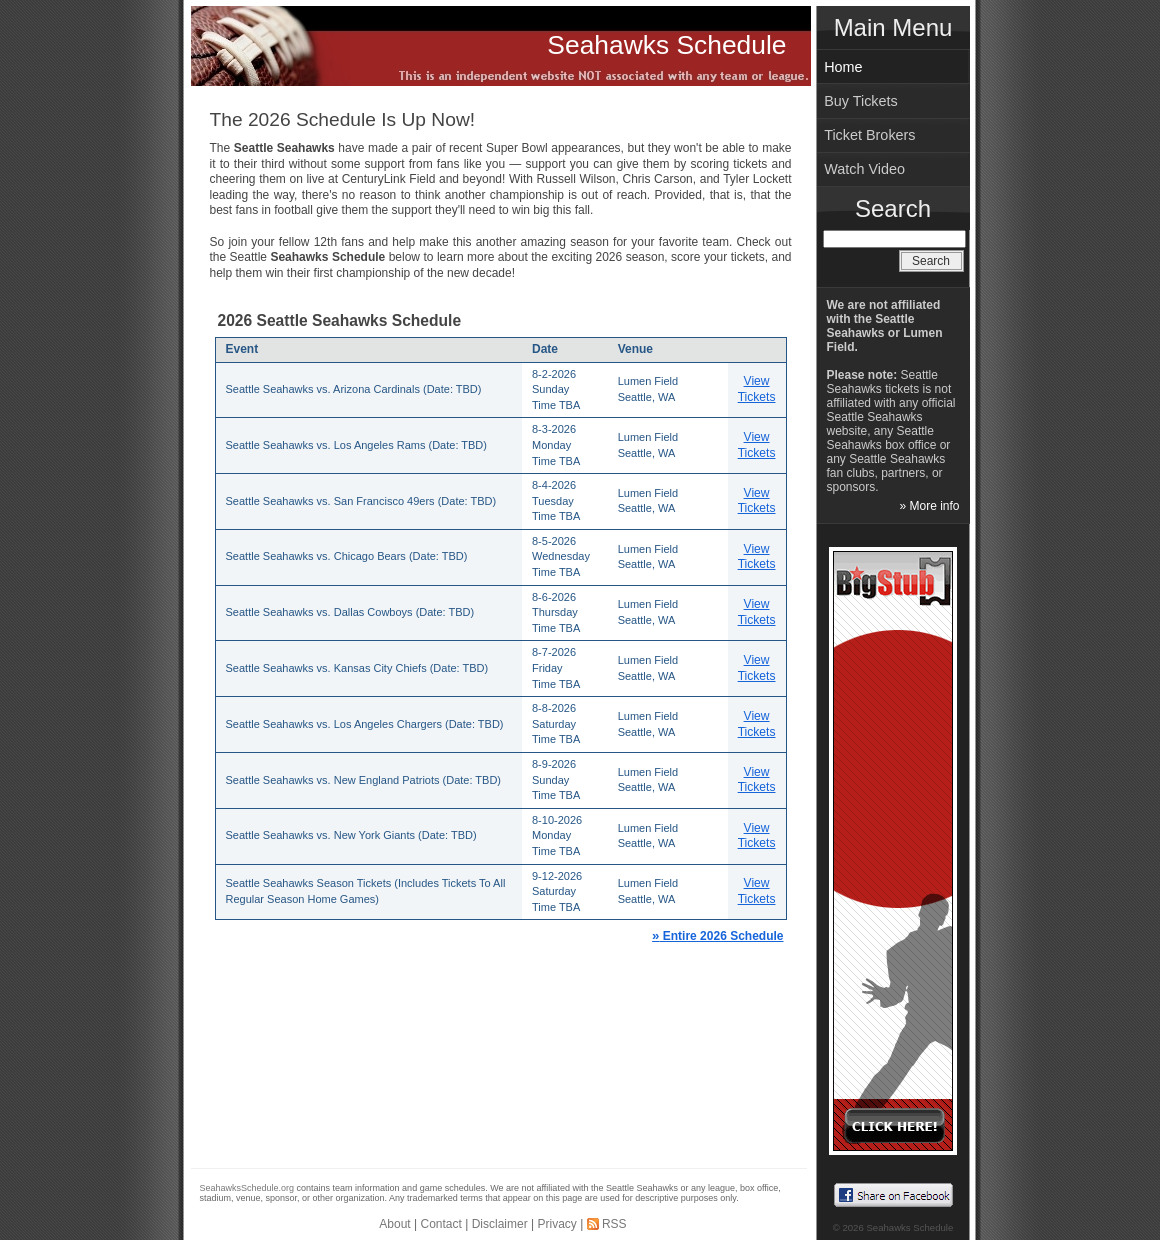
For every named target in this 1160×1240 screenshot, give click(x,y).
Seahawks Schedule (666, 45)
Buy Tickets (861, 101)
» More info (929, 506)
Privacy (556, 1224)
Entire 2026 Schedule (717, 936)
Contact (441, 1224)
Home (843, 67)
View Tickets (757, 389)
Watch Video (864, 169)
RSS (614, 1224)
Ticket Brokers (869, 135)
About (394, 1224)
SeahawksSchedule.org (247, 1188)
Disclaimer (500, 1224)
